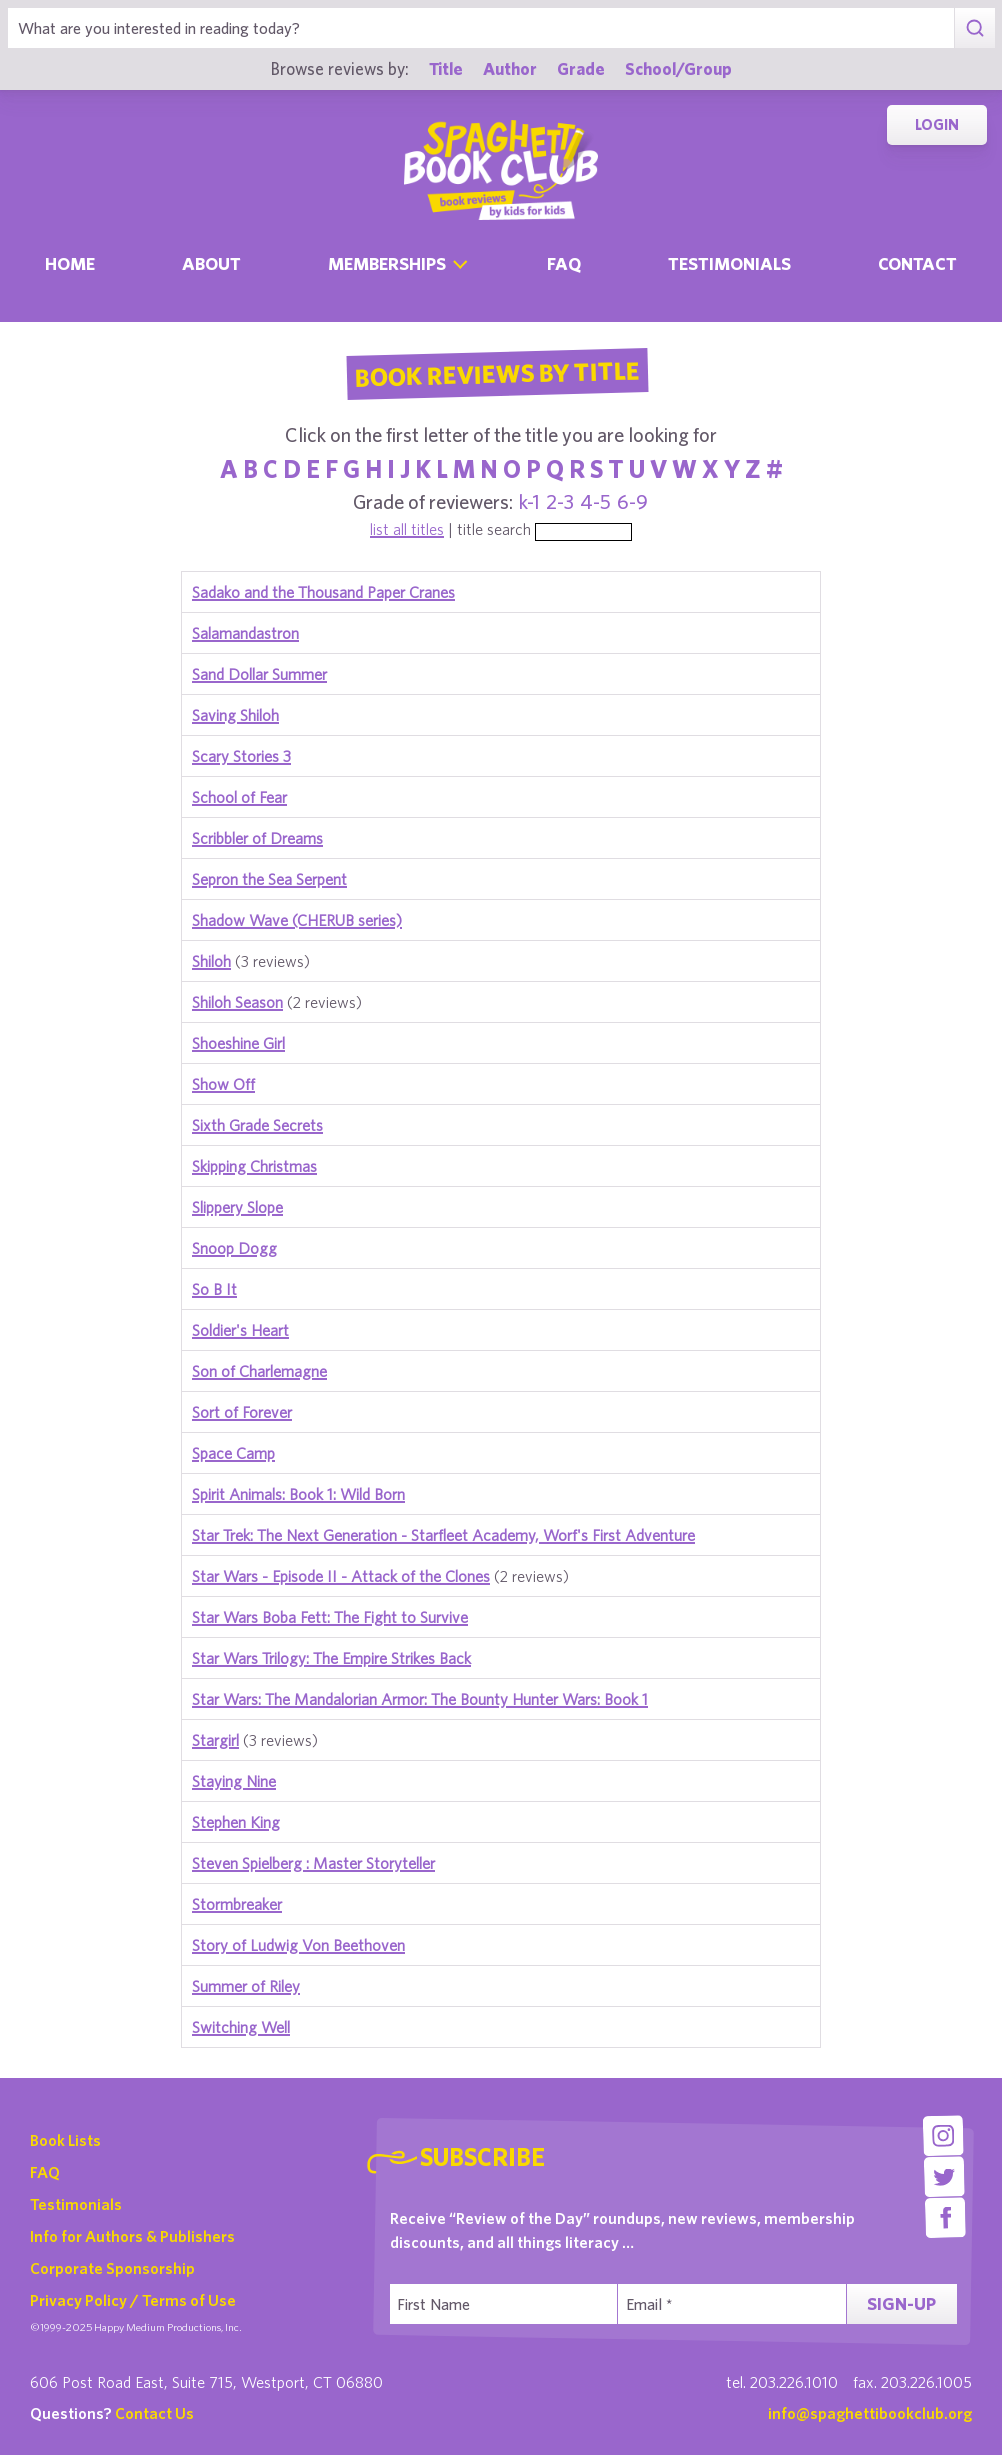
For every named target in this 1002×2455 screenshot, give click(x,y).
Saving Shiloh (235, 715)
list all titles (407, 529)
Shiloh (211, 961)
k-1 (529, 501)
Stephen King (236, 1822)
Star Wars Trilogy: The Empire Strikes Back (331, 1658)
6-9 (632, 501)
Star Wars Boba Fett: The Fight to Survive (330, 1617)
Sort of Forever (242, 1412)
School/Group (678, 68)
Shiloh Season (237, 1002)
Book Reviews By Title (497, 373)
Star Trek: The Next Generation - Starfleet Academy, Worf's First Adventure (443, 1535)
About (211, 263)
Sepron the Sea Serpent (269, 879)
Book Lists (65, 2140)
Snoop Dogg (234, 1248)
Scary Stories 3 (241, 756)
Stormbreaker (237, 1904)
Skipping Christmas (254, 1166)
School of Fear (239, 797)
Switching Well (241, 2027)
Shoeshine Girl (238, 1043)
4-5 (595, 501)
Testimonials (729, 263)
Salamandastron (245, 633)
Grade (581, 68)
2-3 (560, 501)
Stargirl (215, 1740)
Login (937, 124)
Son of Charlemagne (259, 1371)
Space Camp (233, 1453)
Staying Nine (234, 1781)
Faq (564, 263)
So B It (214, 1289)
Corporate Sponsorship (112, 2268)
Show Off (223, 1084)
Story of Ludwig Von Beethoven (298, 1945)
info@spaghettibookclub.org (870, 2413)
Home (70, 263)
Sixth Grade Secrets (257, 1125)
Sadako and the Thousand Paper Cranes (323, 592)
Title (446, 68)
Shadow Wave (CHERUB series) (297, 920)
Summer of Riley (246, 1986)
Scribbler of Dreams (257, 838)
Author (510, 68)
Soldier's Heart (240, 1330)
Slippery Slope (237, 1207)
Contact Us (154, 2413)
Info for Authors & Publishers (132, 2236)
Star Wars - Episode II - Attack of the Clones (341, 1576)
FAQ (45, 2172)
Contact (917, 263)
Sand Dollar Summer (259, 674)
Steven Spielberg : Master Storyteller (313, 1863)
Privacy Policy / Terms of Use (133, 2300)
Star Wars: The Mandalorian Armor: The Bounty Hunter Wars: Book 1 (420, 1699)
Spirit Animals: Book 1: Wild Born (298, 1494)
